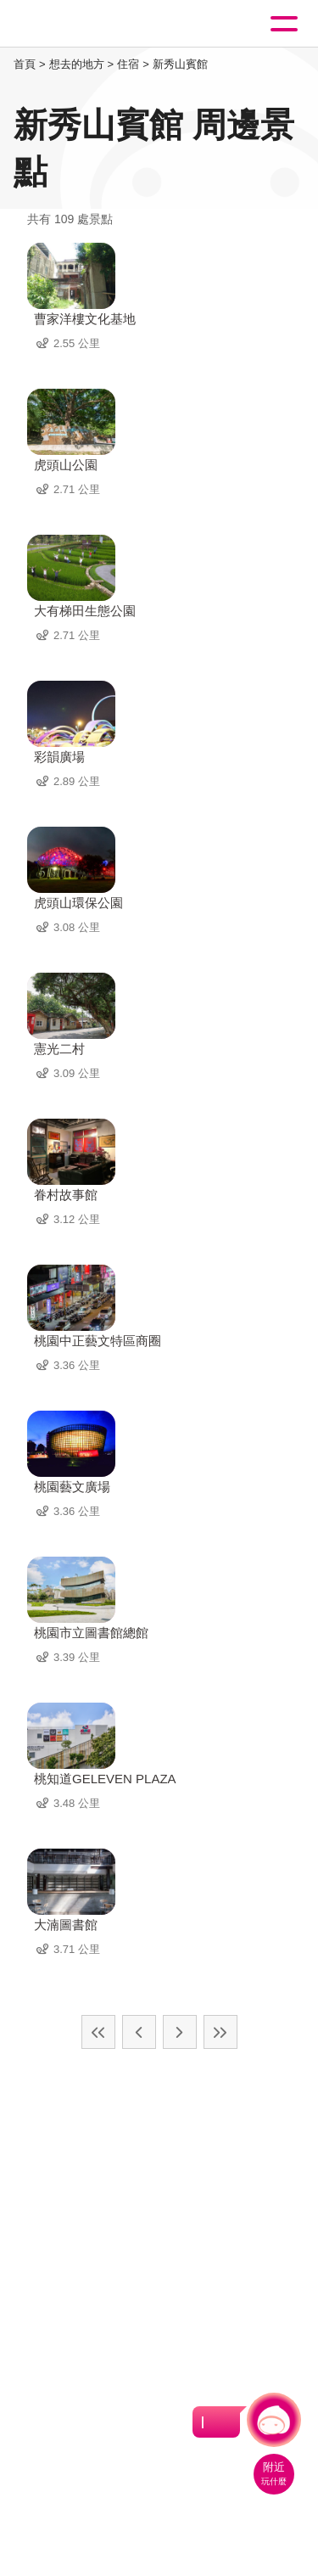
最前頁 (98, 2032)
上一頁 (139, 2032)
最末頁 (220, 2032)
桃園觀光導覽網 (83, 24)
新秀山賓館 (180, 64)
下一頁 (180, 2032)
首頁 (25, 64)
